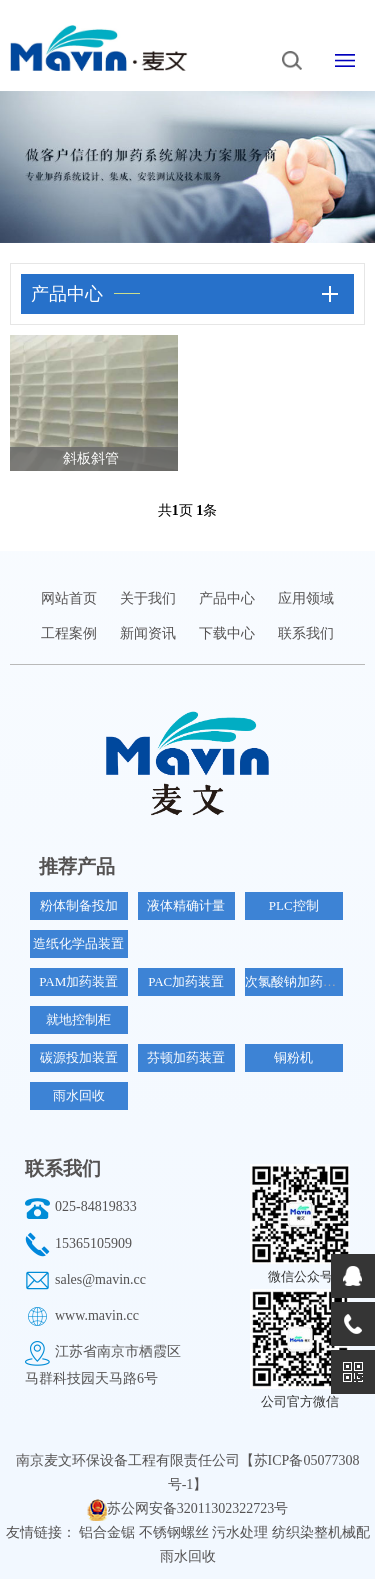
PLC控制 (294, 905)
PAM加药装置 (78, 981)
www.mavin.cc (97, 1315)
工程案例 (69, 633)
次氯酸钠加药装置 (297, 981)
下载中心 (227, 633)
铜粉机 (293, 1057)
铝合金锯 (109, 1532)
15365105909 (93, 1243)
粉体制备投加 (79, 905)
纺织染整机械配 (321, 1532)
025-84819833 (96, 1206)
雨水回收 (79, 1095)
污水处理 (242, 1532)
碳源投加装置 (79, 1057)
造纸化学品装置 (78, 943)
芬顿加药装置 (186, 1057)
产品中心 (227, 598)
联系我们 (306, 633)
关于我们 (148, 598)
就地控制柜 (78, 1019)
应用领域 (306, 598)
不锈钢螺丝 (176, 1532)
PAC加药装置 (186, 981)
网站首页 (69, 598)
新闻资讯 (148, 633)
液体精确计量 (186, 905)
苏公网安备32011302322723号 (197, 1508)
